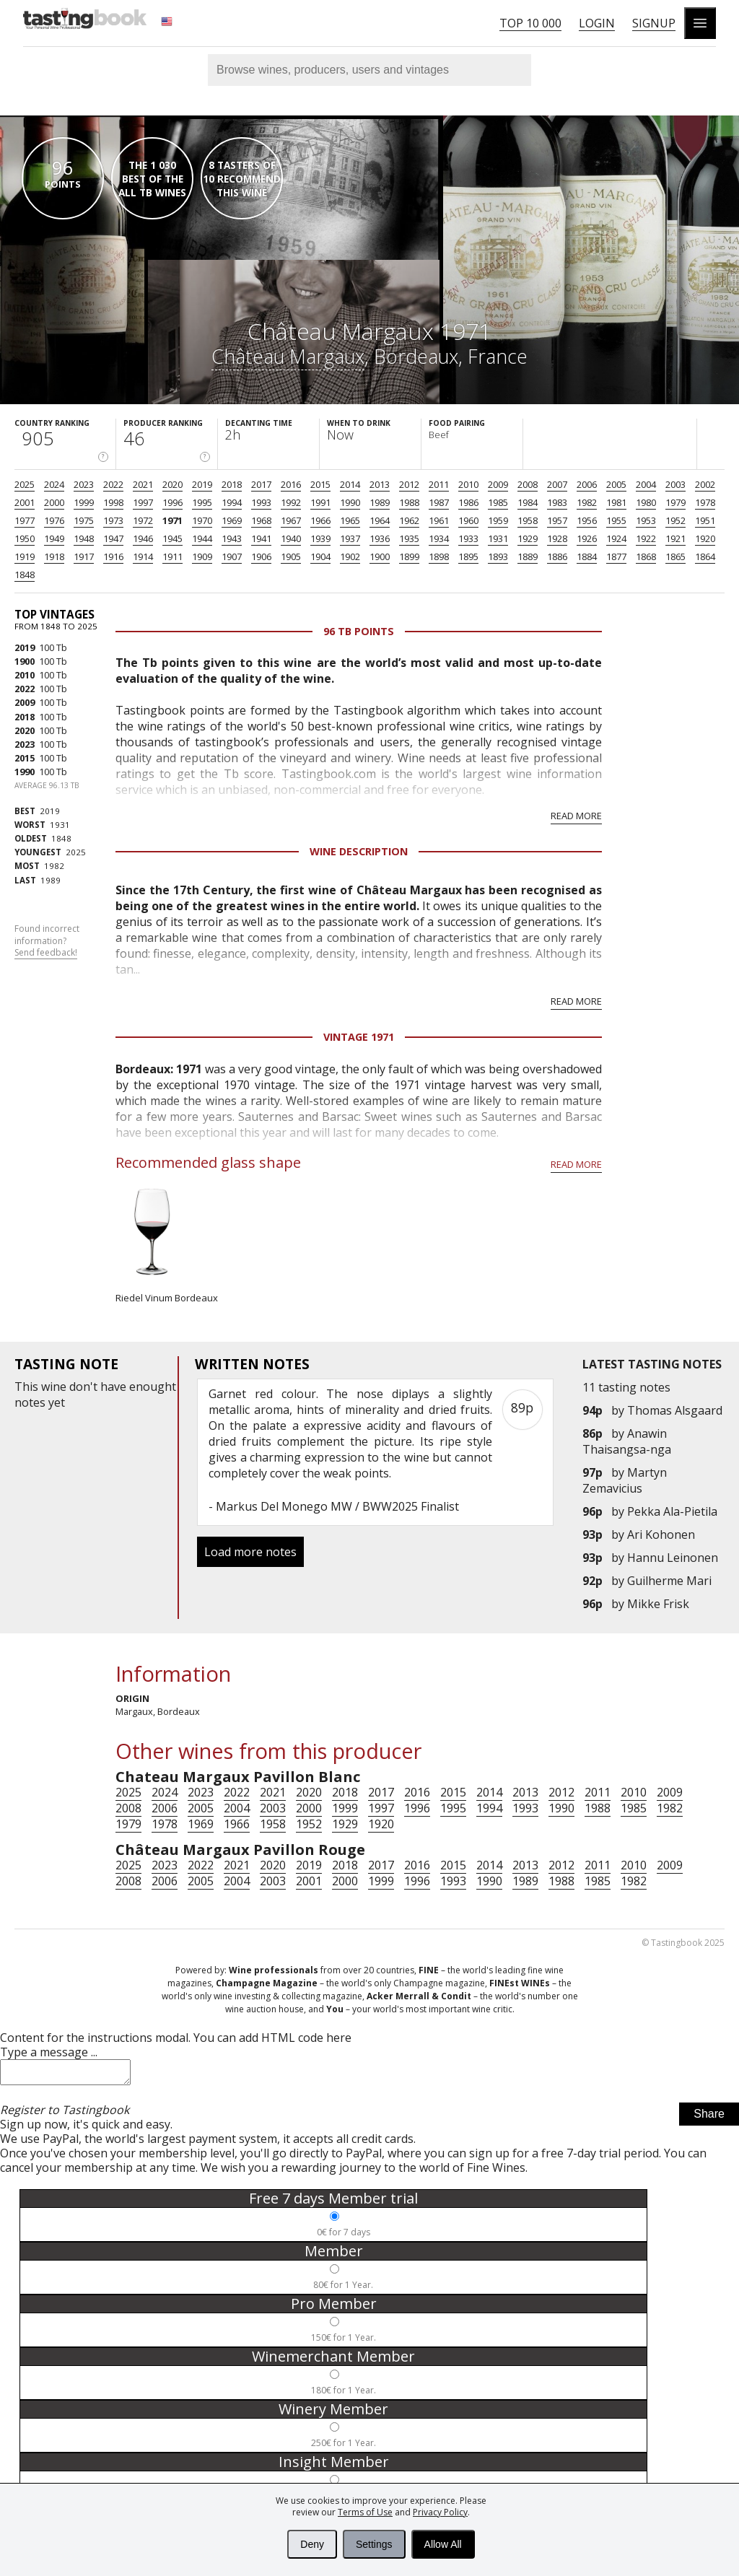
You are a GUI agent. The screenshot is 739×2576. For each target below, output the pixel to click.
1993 (261, 502)
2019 (202, 484)
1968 (261, 520)
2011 (439, 484)
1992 (291, 502)
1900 (380, 556)
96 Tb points (358, 631)
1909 (202, 556)
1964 (380, 520)
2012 (409, 484)
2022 (113, 484)
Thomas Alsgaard (674, 1410)
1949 (54, 538)
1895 (468, 556)
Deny (312, 2544)
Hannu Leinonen (672, 1558)
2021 (143, 484)
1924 (616, 538)
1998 (113, 502)
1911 (172, 556)
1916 (113, 556)
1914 (143, 556)
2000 (54, 502)
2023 (84, 484)
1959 (498, 520)
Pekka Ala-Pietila (672, 1511)
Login (597, 23)
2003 (675, 484)
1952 (675, 520)
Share (709, 2118)
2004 (646, 484)
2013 (380, 484)
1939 (320, 538)
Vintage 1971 (358, 1037)
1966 (320, 520)
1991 (320, 502)
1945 (172, 538)
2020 (172, 484)
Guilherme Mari (669, 1581)
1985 (498, 502)
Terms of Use (365, 2512)
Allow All (443, 2544)
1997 (143, 502)
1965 (350, 520)
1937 (350, 538)
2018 (232, 484)
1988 (409, 502)
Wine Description (359, 851)
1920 (705, 538)
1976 (54, 520)
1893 (498, 556)
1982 (587, 502)
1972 (143, 520)
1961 (439, 520)
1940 (291, 538)
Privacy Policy (440, 2512)
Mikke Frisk (658, 1604)
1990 (350, 502)
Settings (374, 2544)
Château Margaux (287, 356)
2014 (350, 484)
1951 (705, 520)
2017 (261, 484)
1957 (557, 520)
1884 (587, 556)
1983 (557, 502)
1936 (380, 538)
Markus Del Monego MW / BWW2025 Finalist (337, 1506)
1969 (232, 520)
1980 (646, 502)
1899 (409, 556)
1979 (675, 502)
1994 (232, 502)
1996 (172, 502)
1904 (320, 556)
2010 (468, 484)
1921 (675, 538)
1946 (143, 538)
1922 (646, 538)
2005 (616, 484)
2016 (291, 484)
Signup (653, 23)
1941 (261, 538)
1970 (202, 520)
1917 (84, 556)
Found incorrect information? (46, 941)
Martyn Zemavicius (624, 1480)
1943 (232, 538)
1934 (439, 538)
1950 (24, 538)
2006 (587, 484)
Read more (576, 815)
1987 (439, 502)
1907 (232, 556)
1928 (557, 538)
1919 (24, 556)
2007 (557, 484)
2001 (24, 502)
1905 (291, 556)
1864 (705, 556)
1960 (468, 520)
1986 (468, 502)
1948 (84, 538)
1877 (616, 556)
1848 (24, 574)
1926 (587, 538)
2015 (320, 484)
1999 (84, 502)
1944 (202, 538)
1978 (705, 502)
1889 (527, 556)
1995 (202, 502)
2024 (54, 484)
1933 (468, 538)
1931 (498, 538)
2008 (527, 484)
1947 (113, 538)
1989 (380, 502)
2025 (24, 484)
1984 (527, 502)
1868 (646, 556)
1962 (409, 520)
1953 (646, 520)
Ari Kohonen (661, 1534)
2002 (705, 484)
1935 (409, 538)
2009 (498, 484)
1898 (439, 556)
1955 (616, 520)
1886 (557, 556)
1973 (113, 520)
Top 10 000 (530, 23)
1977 (24, 520)
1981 (616, 502)
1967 (291, 520)
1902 (350, 556)
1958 (527, 520)
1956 (587, 520)
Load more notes (250, 1552)
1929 (527, 538)
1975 (84, 520)
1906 (261, 556)
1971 (172, 520)
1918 (54, 556)
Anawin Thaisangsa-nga (626, 1441)
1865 (675, 556)
